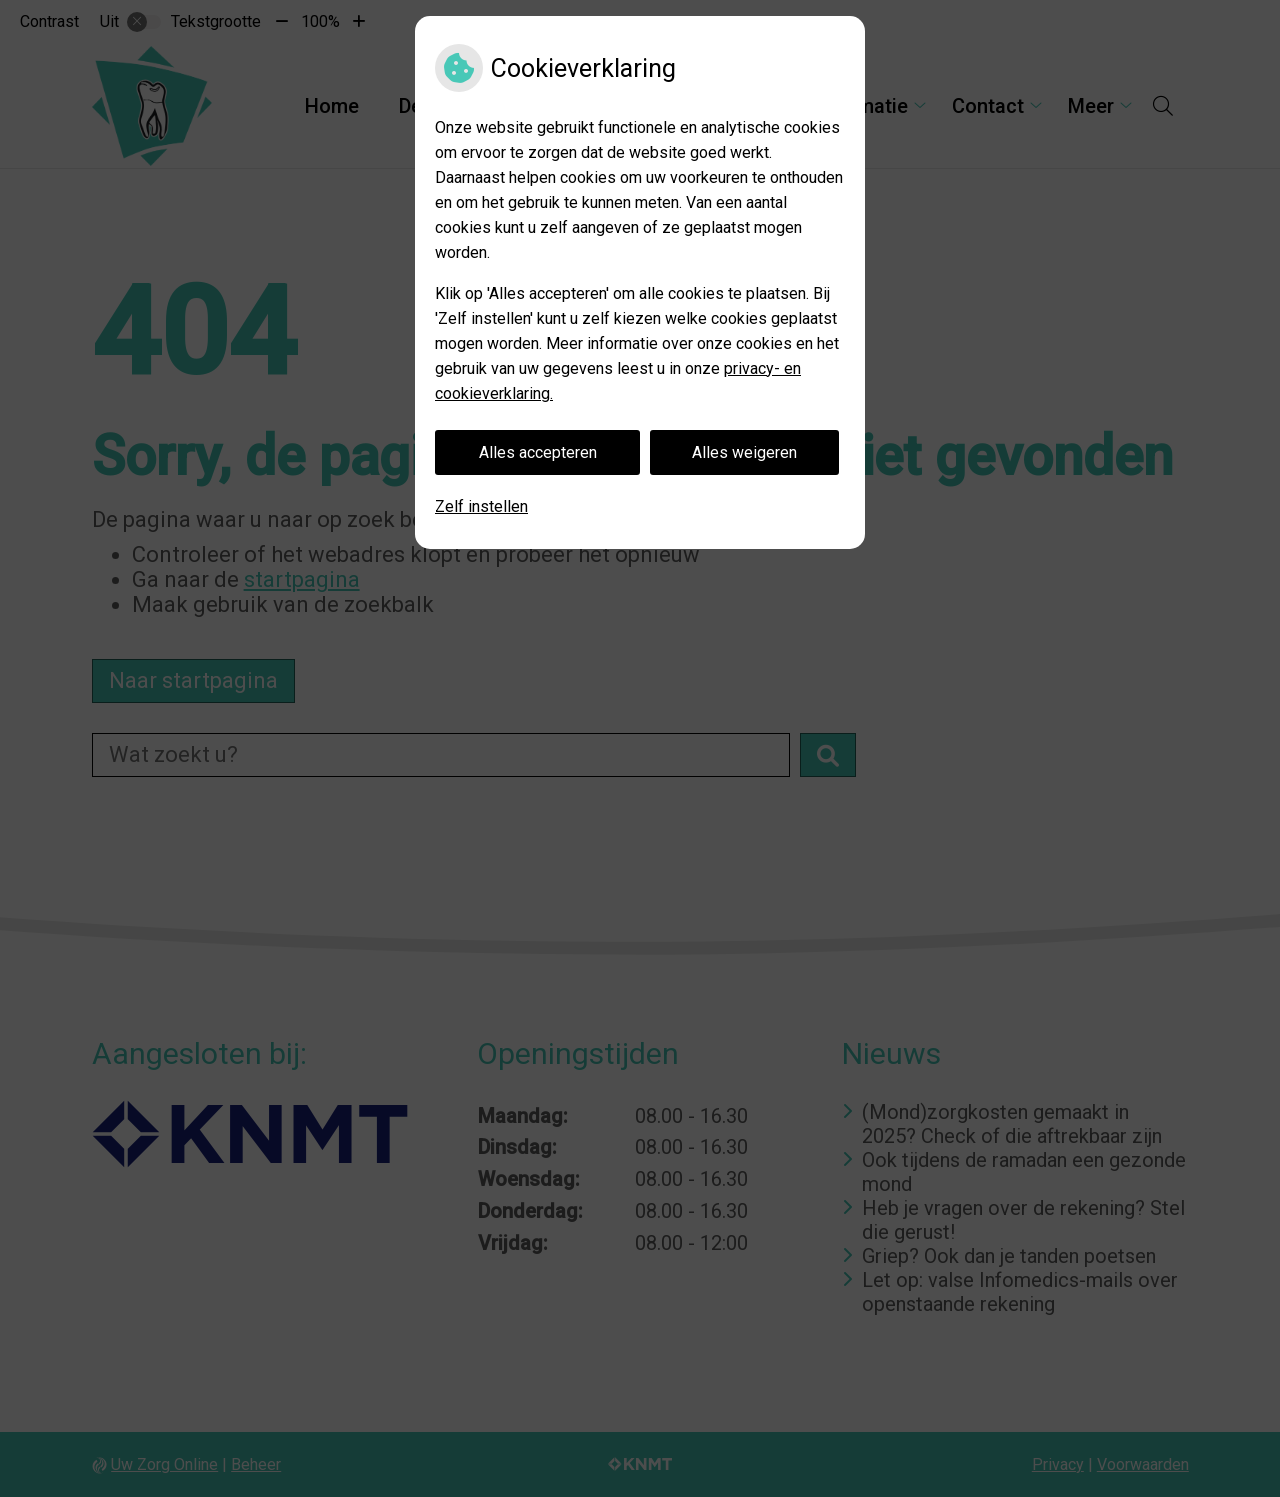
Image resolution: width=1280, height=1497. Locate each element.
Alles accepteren (538, 452)
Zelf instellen (481, 506)
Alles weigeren (744, 452)
